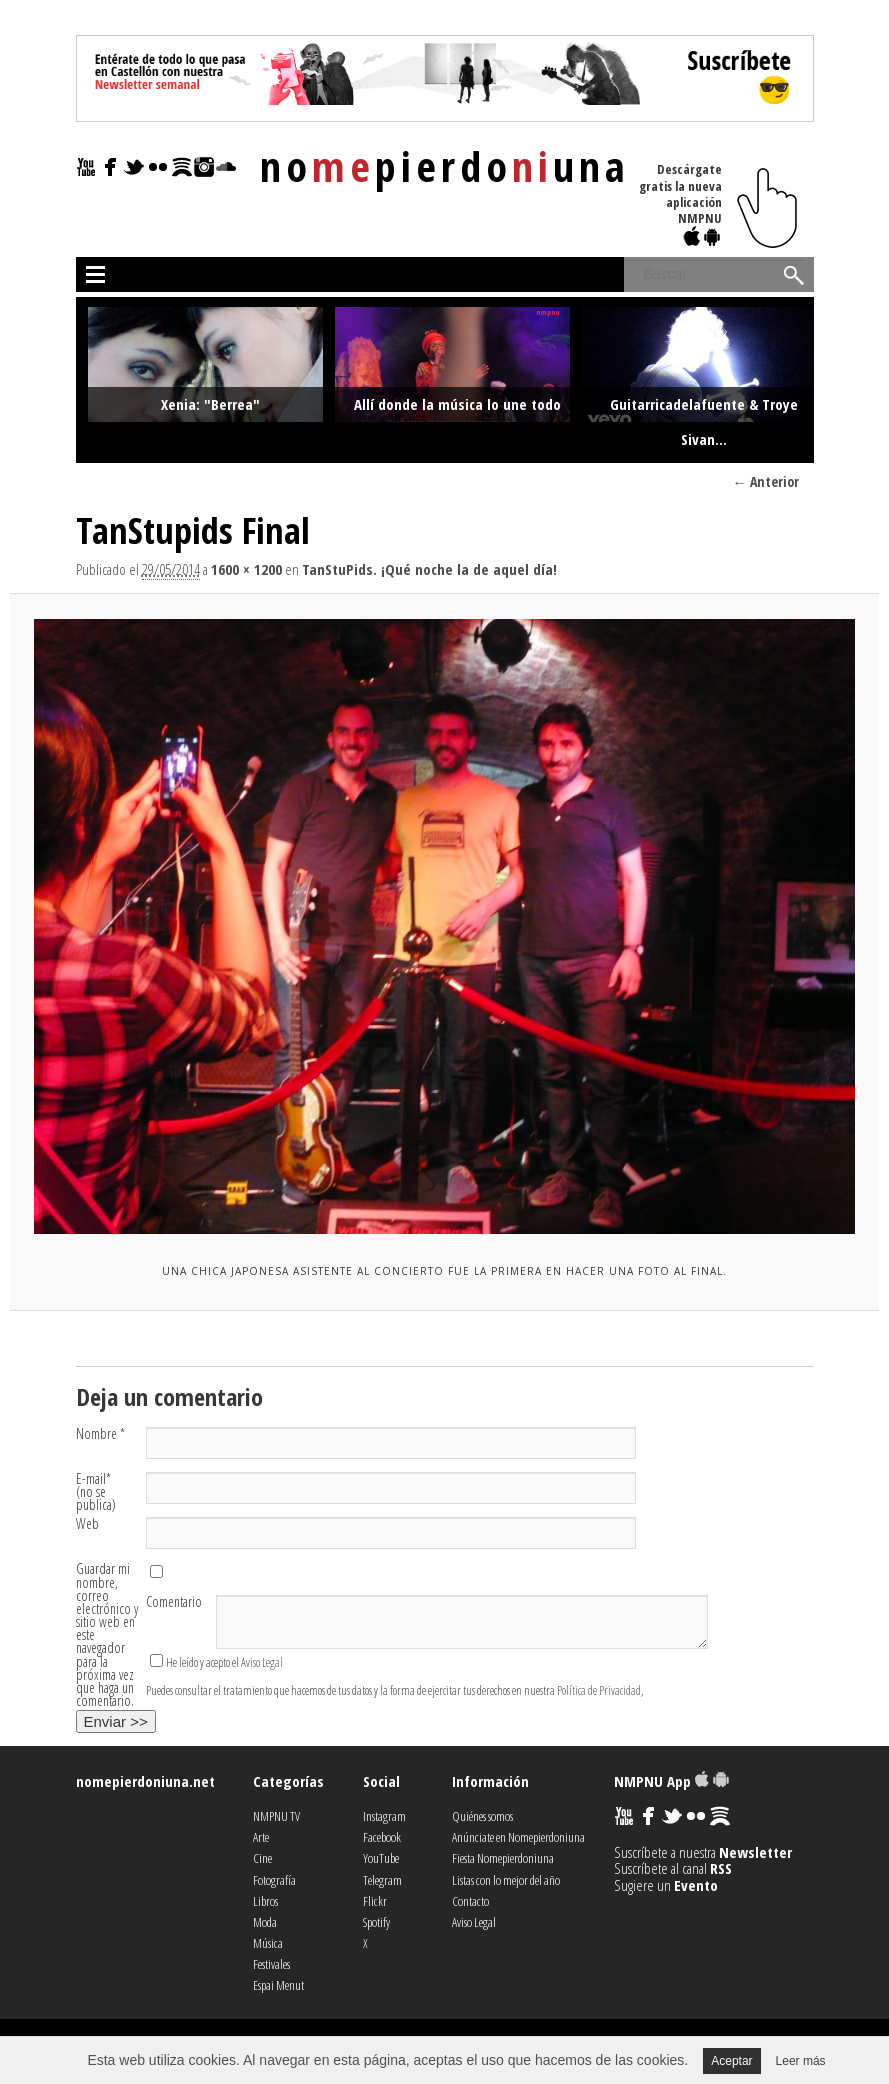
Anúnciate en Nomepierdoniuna (518, 1837)
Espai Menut (278, 1985)
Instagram (384, 1816)
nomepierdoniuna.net (145, 1781)
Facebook (382, 1837)
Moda (265, 1922)
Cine (262, 1858)
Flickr (375, 1901)
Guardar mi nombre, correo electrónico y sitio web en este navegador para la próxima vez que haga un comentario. (107, 1634)
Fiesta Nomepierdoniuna (503, 1858)
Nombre (100, 1433)
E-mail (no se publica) (96, 1492)
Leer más (801, 2061)
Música (268, 1943)
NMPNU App (671, 1781)
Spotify (376, 1922)
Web (87, 1523)
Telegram (382, 1880)
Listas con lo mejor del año (506, 1880)
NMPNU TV (276, 1816)
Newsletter (755, 1852)
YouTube (381, 1858)
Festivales (271, 1964)
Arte (261, 1837)
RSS (721, 1868)
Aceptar (731, 2061)
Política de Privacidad (599, 1690)
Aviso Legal (262, 1662)
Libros (265, 1901)
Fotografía (274, 1880)
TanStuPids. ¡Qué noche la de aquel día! (429, 569)
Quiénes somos (482, 1816)
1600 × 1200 (246, 569)
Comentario (174, 1601)
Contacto (470, 1901)
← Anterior (766, 481)
